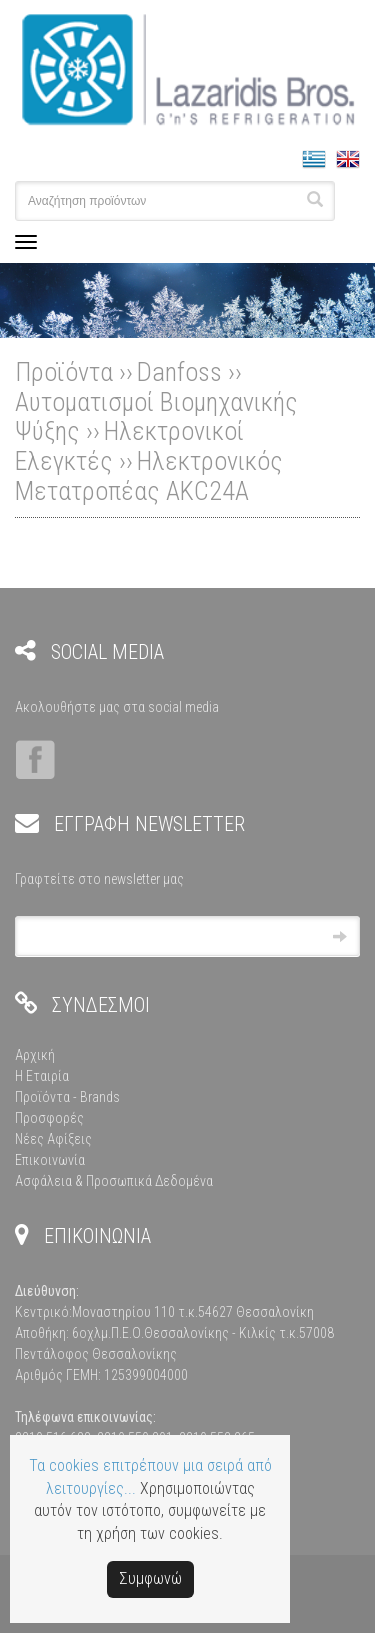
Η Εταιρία (42, 1076)
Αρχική (35, 1055)
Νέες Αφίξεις (53, 1139)
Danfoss (179, 372)
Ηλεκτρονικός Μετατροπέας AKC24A (149, 476)
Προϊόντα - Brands (67, 1097)
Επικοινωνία (50, 1160)
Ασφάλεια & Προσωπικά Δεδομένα (114, 1181)
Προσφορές (49, 1118)
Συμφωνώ (150, 1578)
